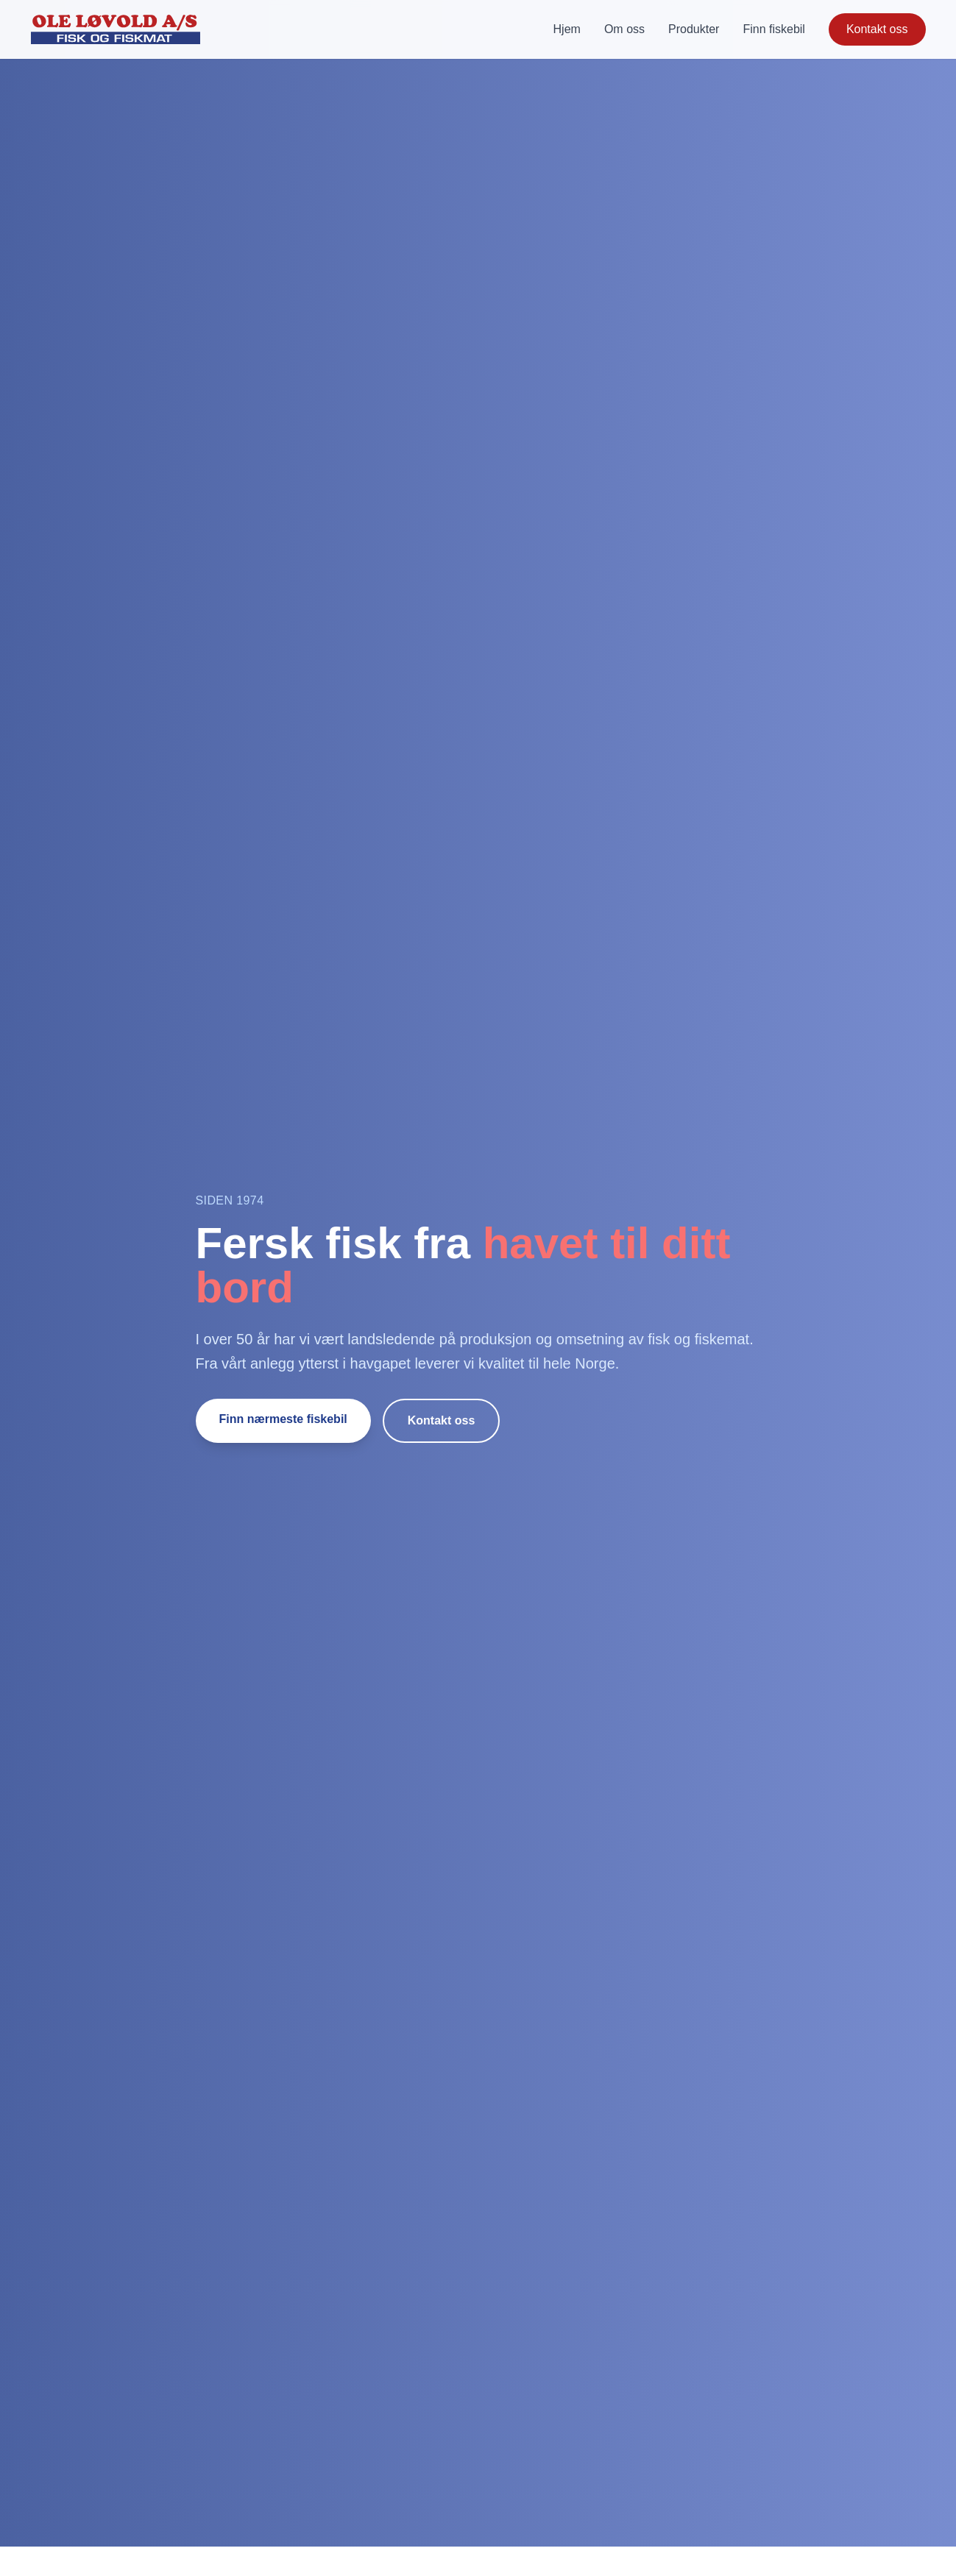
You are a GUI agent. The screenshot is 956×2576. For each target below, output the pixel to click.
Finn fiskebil (773, 29)
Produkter (693, 29)
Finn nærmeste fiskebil (283, 1419)
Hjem (567, 29)
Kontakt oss (877, 29)
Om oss (624, 29)
